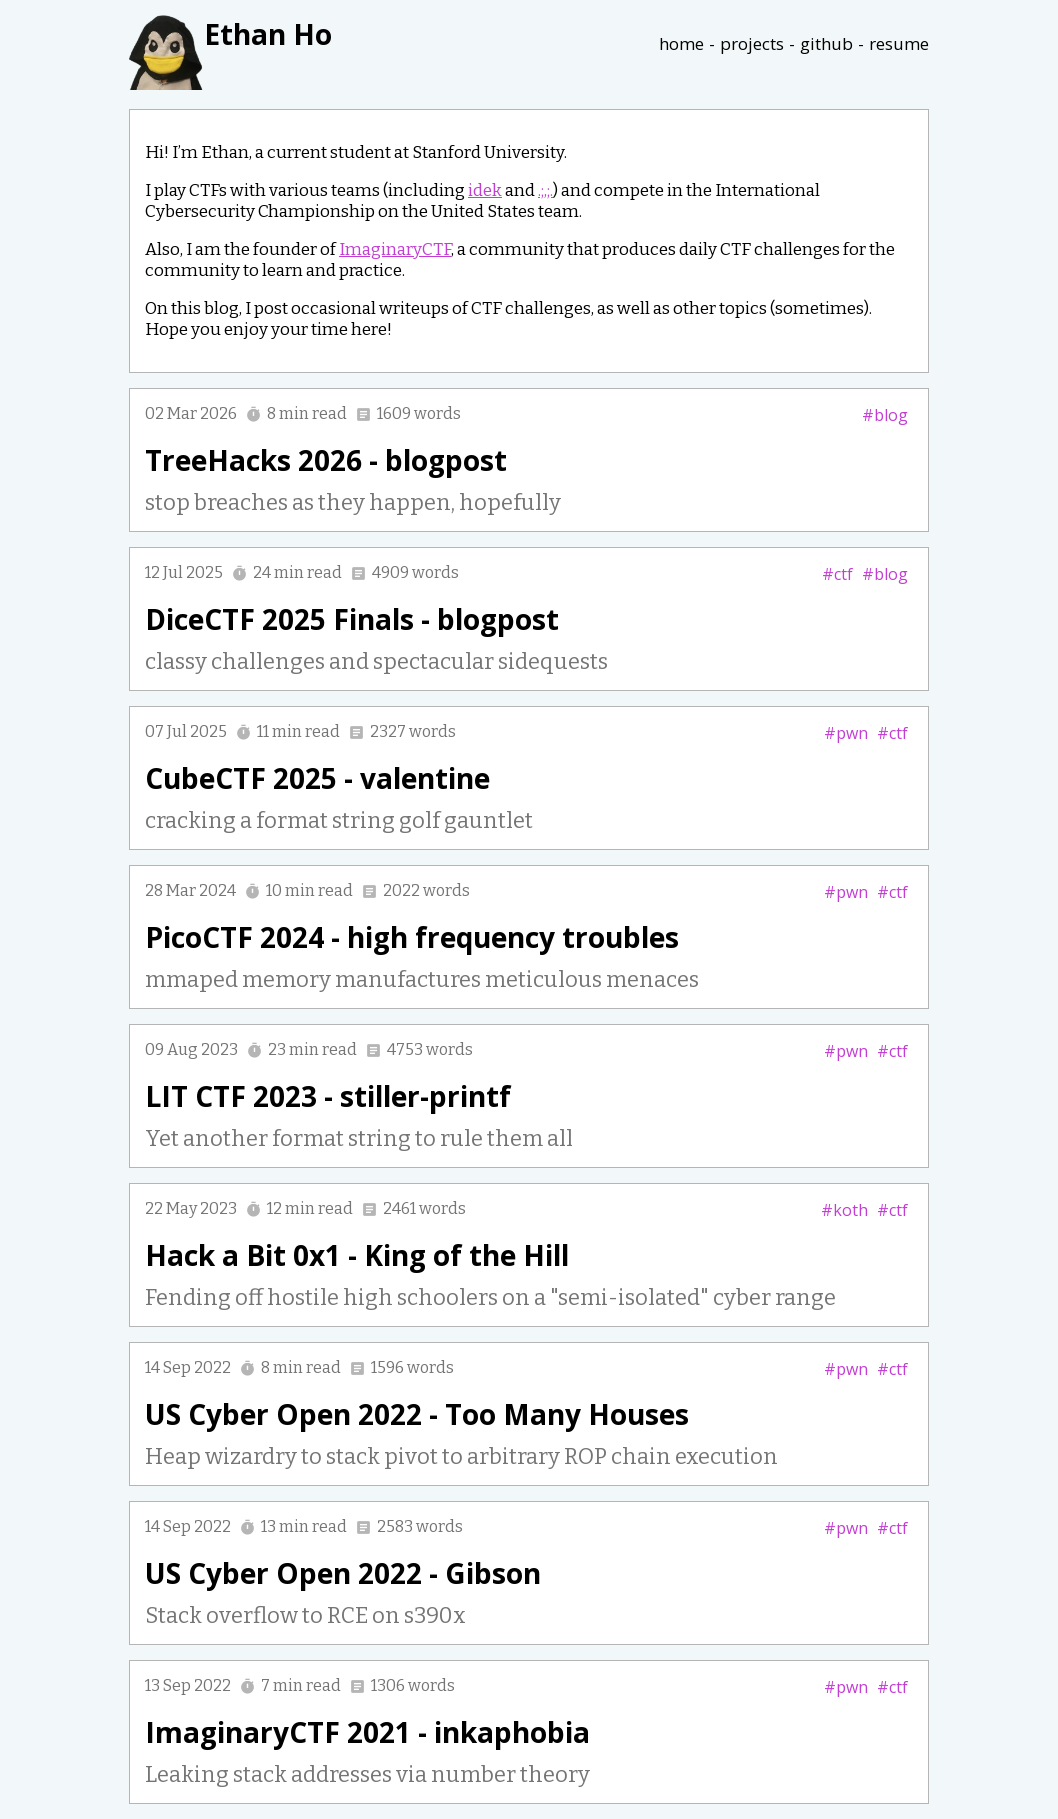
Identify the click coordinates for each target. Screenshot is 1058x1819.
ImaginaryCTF (395, 249)
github (826, 43)
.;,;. (545, 190)
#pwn (846, 733)
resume (899, 43)
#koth (844, 1210)
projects (752, 43)
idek (485, 190)
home (681, 43)
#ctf (837, 574)
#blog (885, 415)
